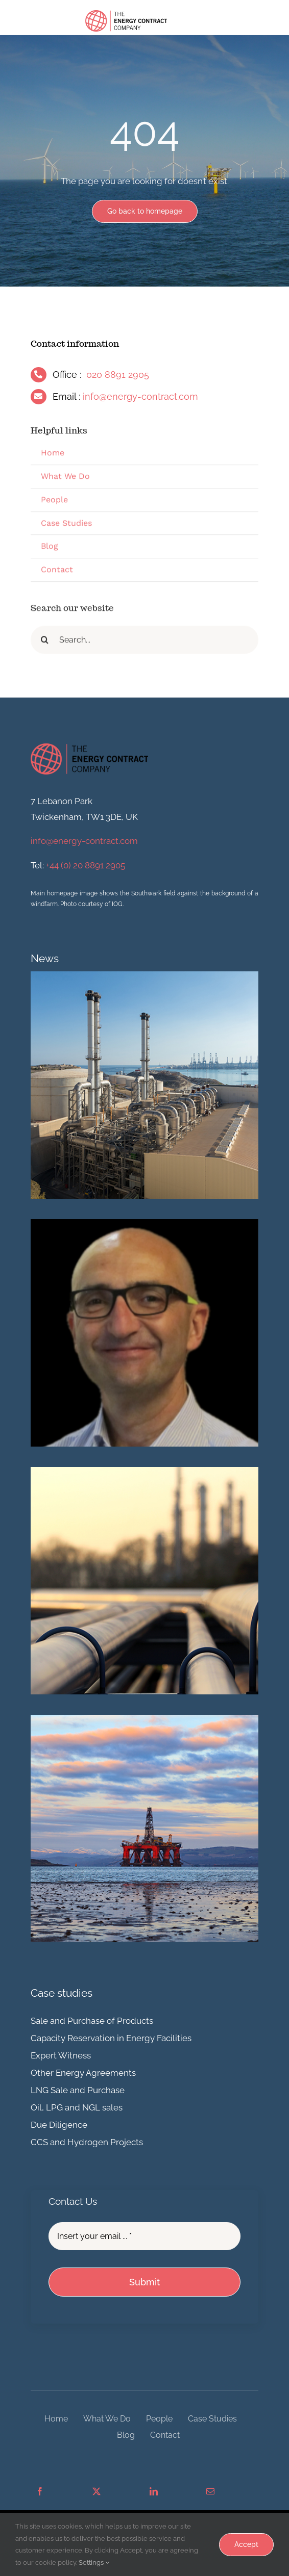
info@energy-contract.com (140, 396)
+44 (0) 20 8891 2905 (85, 865)
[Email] (210, 2492)
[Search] (45, 643)
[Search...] (144, 643)
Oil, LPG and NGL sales (77, 2107)
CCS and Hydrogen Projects (87, 2142)
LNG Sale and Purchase (78, 2090)
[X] (96, 2492)
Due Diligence (59, 2125)
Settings (94, 2562)
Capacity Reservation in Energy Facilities (111, 2038)
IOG (117, 904)
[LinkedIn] (153, 2492)
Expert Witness (61, 2055)
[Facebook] (40, 2492)
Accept (246, 2544)
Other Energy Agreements (83, 2073)
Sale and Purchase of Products (92, 2021)
